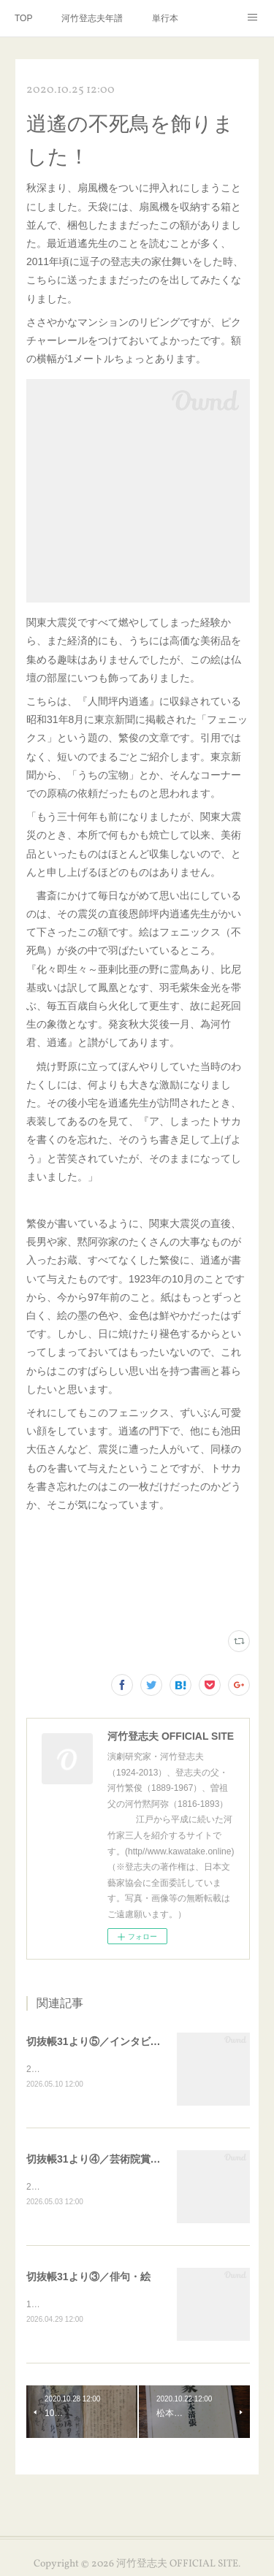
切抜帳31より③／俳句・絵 (88, 2278)
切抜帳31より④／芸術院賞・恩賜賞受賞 (119, 2160)
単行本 (165, 18)
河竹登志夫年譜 (92, 18)
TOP (23, 18)
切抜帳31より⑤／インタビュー (98, 2041)
